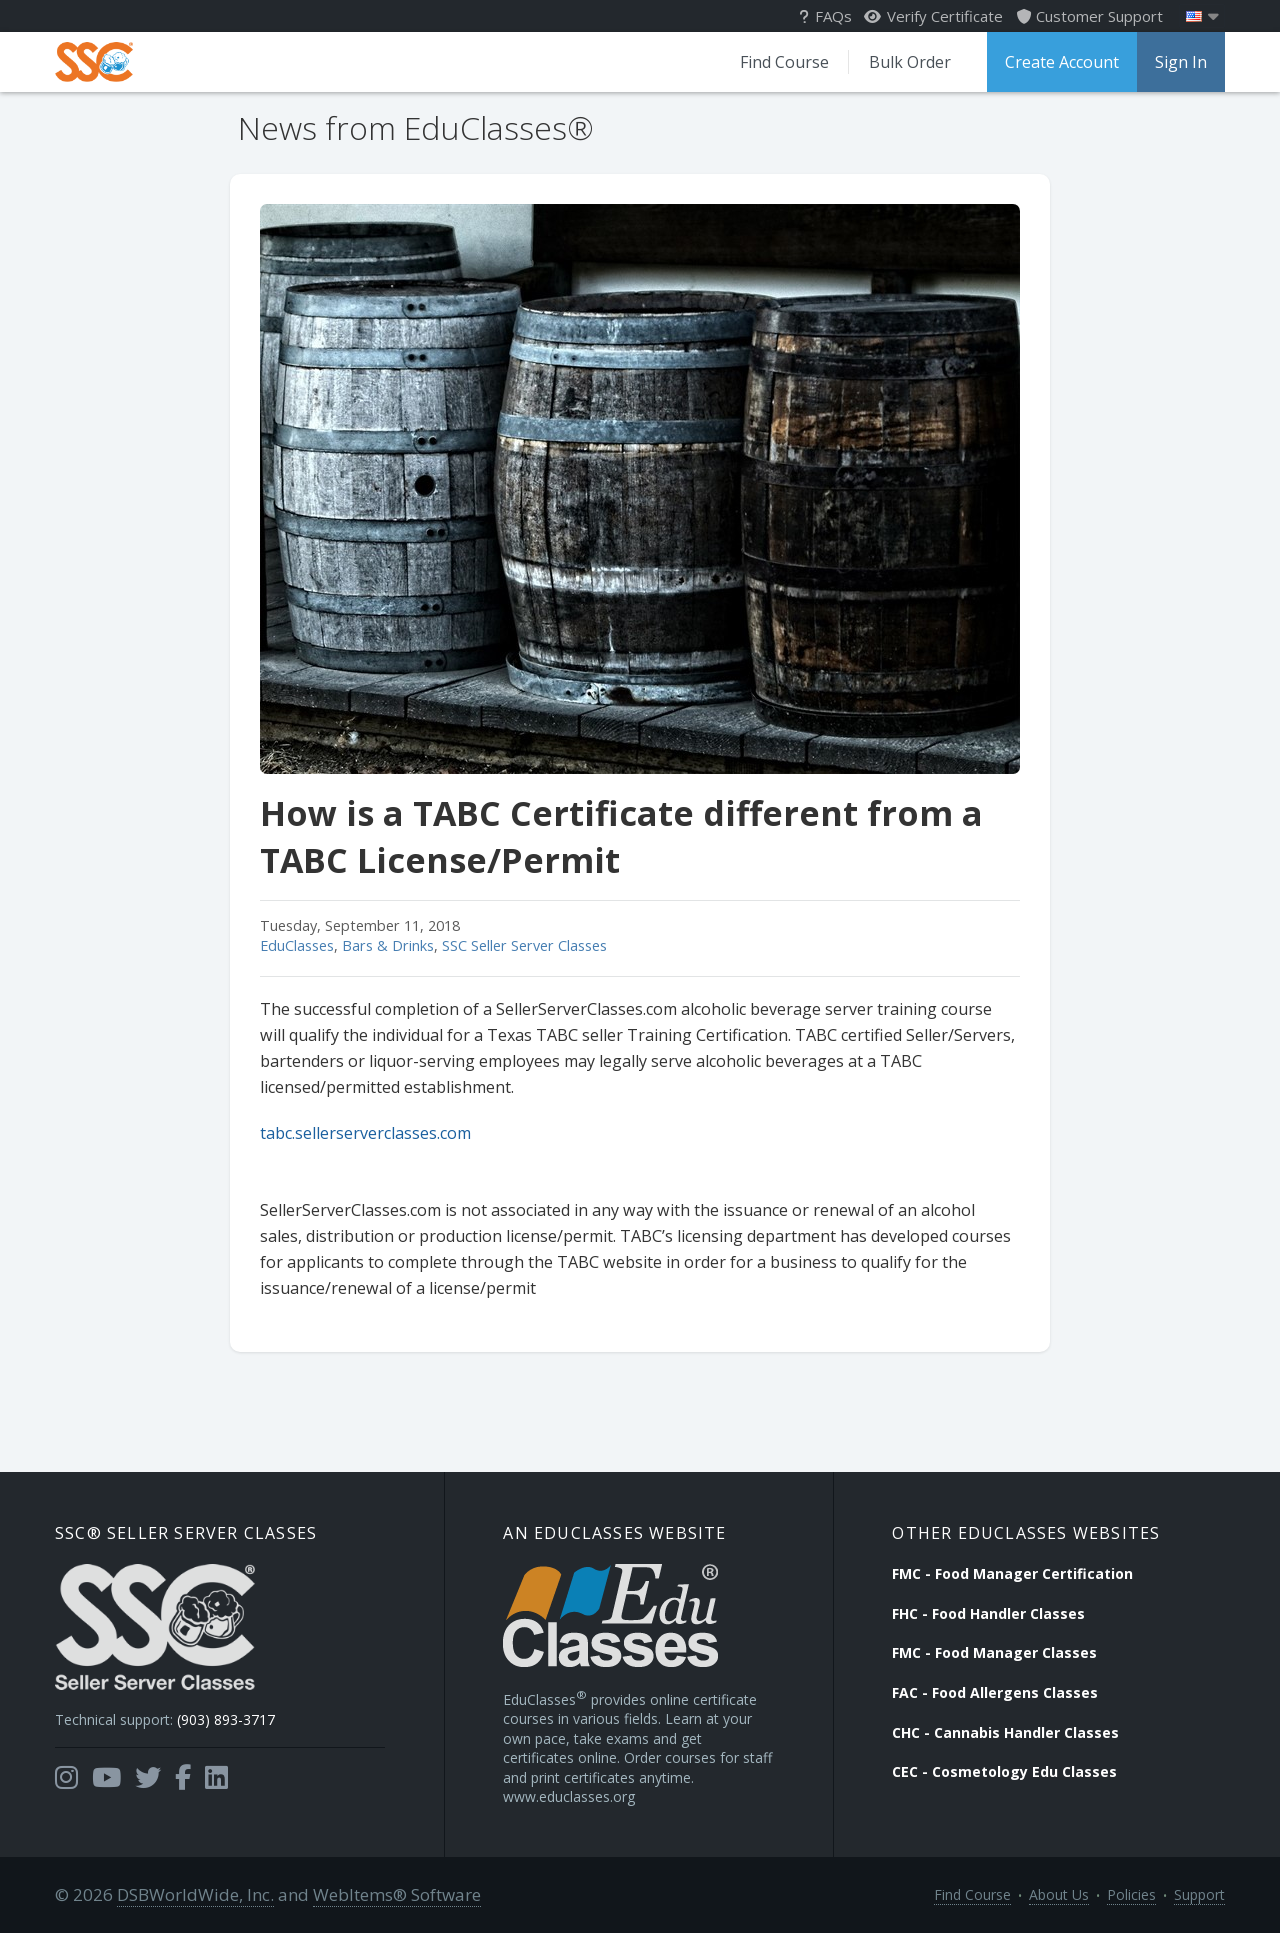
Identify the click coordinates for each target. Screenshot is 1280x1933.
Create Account (1062, 62)
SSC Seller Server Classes (524, 945)
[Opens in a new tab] (66, 1778)
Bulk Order (910, 62)
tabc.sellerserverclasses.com (365, 1133)
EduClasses (297, 945)
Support (1199, 1894)
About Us (1059, 1894)
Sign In (1181, 62)
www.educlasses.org (569, 1796)
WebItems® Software (397, 1894)
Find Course (784, 62)
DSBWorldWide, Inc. (195, 1894)
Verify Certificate (933, 16)
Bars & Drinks (388, 945)
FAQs (825, 16)
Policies (1131, 1894)
